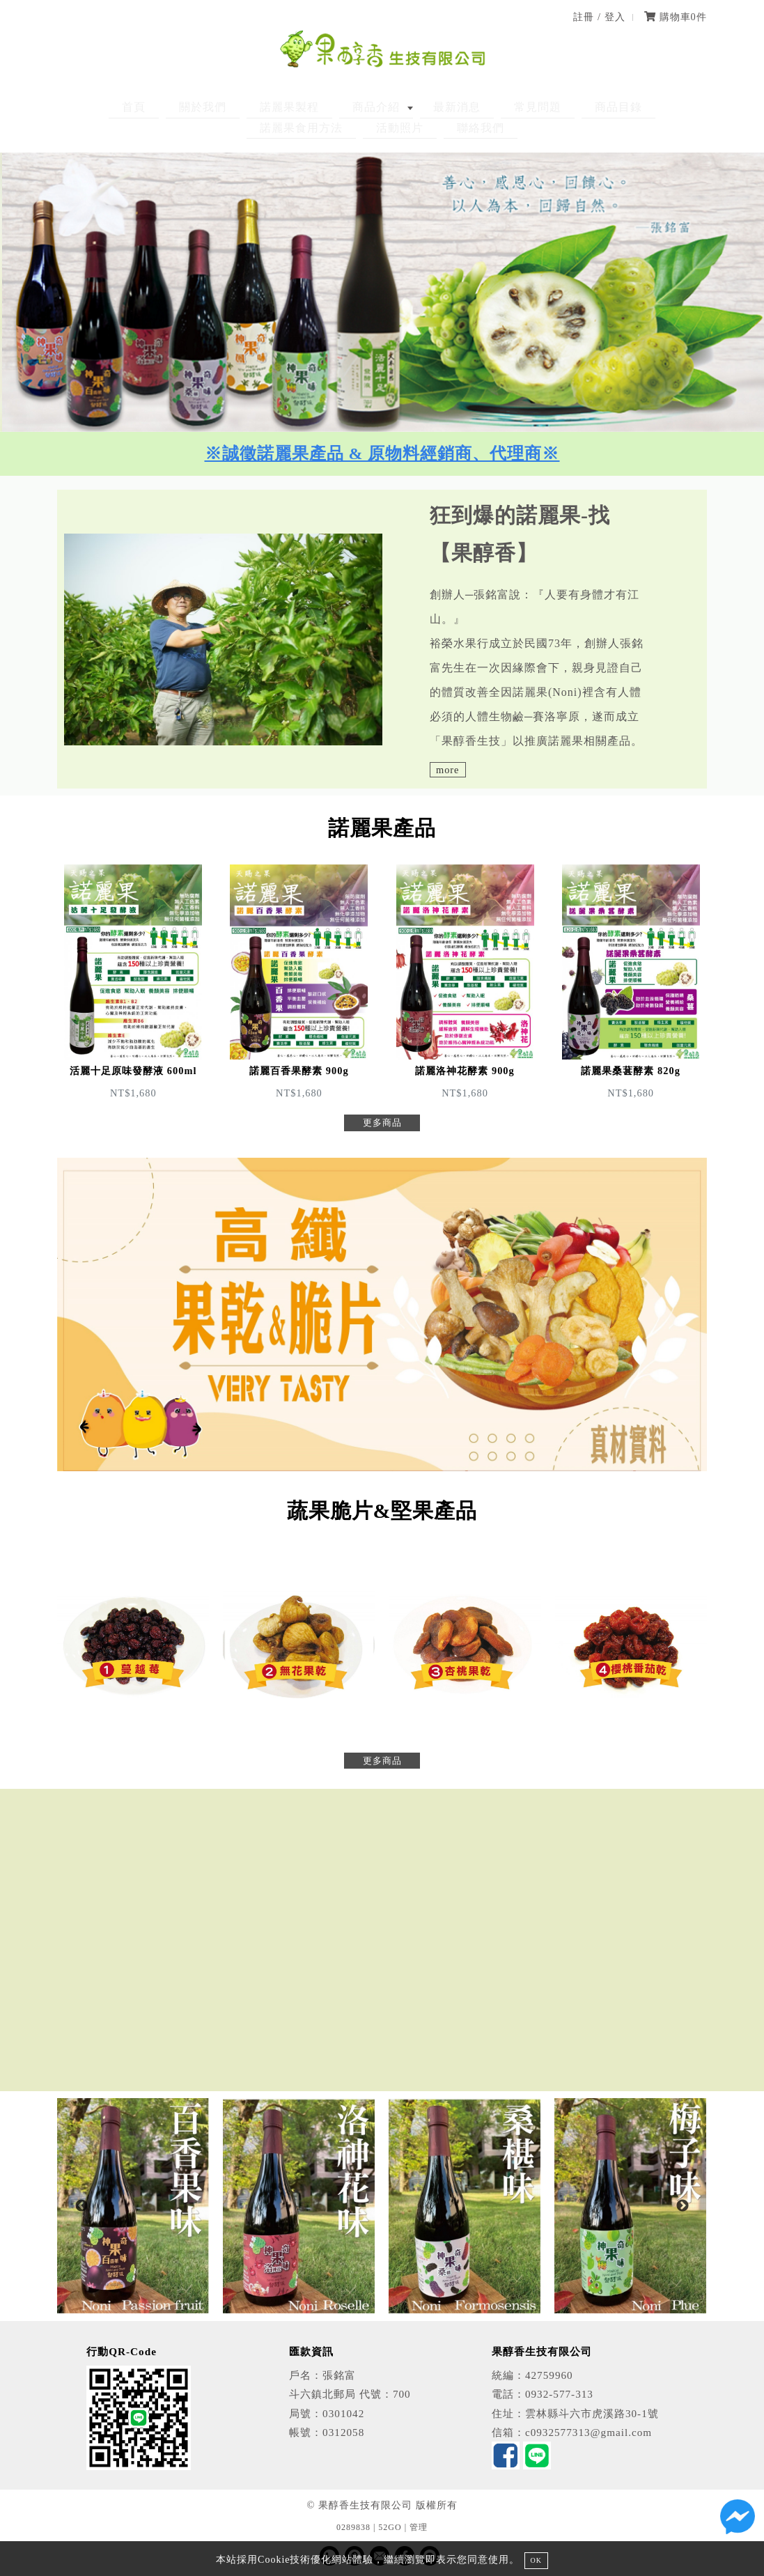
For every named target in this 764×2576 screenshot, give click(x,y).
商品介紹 (290, 107)
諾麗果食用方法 (581, 107)
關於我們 (142, 107)
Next (682, 2206)
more (448, 769)
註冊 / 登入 (599, 16)
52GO (389, 2527)
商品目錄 (495, 107)
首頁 (86, 107)
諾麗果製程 (216, 107)
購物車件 (675, 16)
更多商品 (382, 1123)
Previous (81, 2206)
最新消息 (358, 107)
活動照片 (667, 107)
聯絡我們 (382, 128)
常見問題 (427, 107)
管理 (419, 2527)
